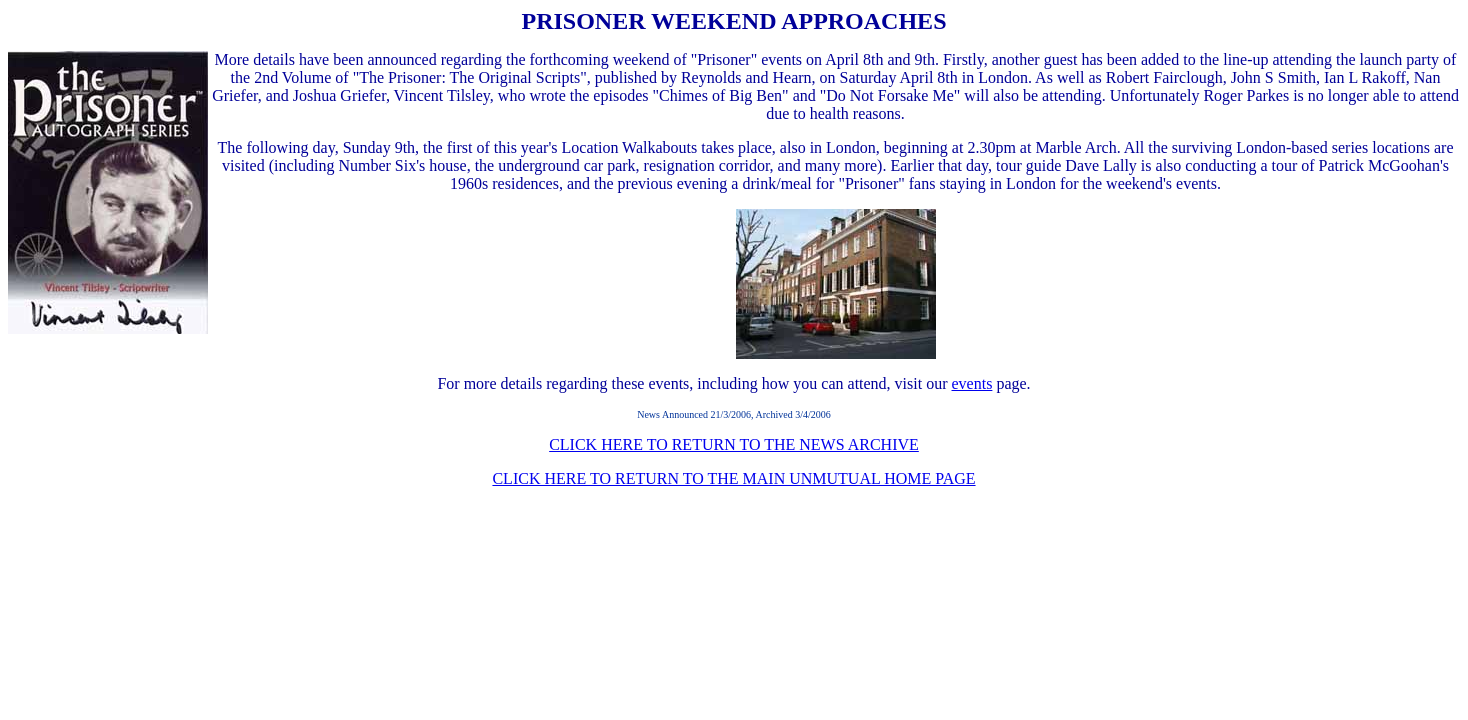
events (972, 383)
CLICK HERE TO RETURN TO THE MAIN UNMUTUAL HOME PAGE (733, 478)
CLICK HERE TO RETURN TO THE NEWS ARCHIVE (734, 444)
